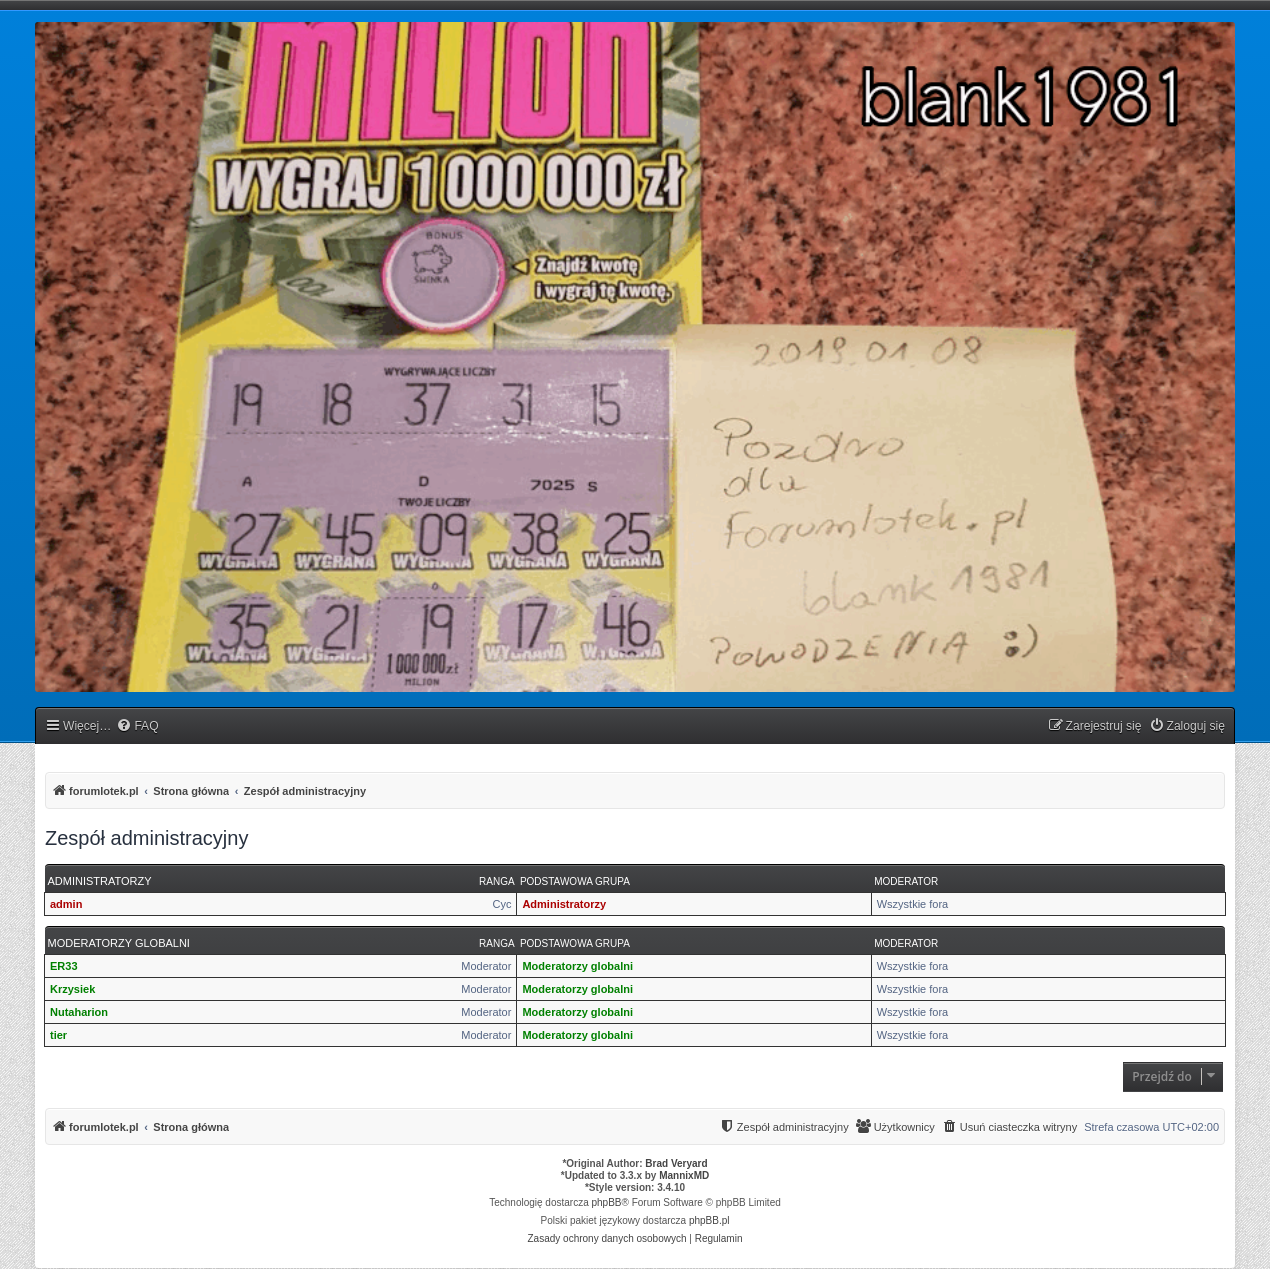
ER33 (64, 966)
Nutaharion (79, 1012)
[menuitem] (137, 726)
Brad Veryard (676, 1163)
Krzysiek (72, 989)
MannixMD (684, 1175)
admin (66, 904)
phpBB (607, 1202)
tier (58, 1035)
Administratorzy (100, 881)
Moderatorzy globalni (119, 943)
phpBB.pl (709, 1220)
